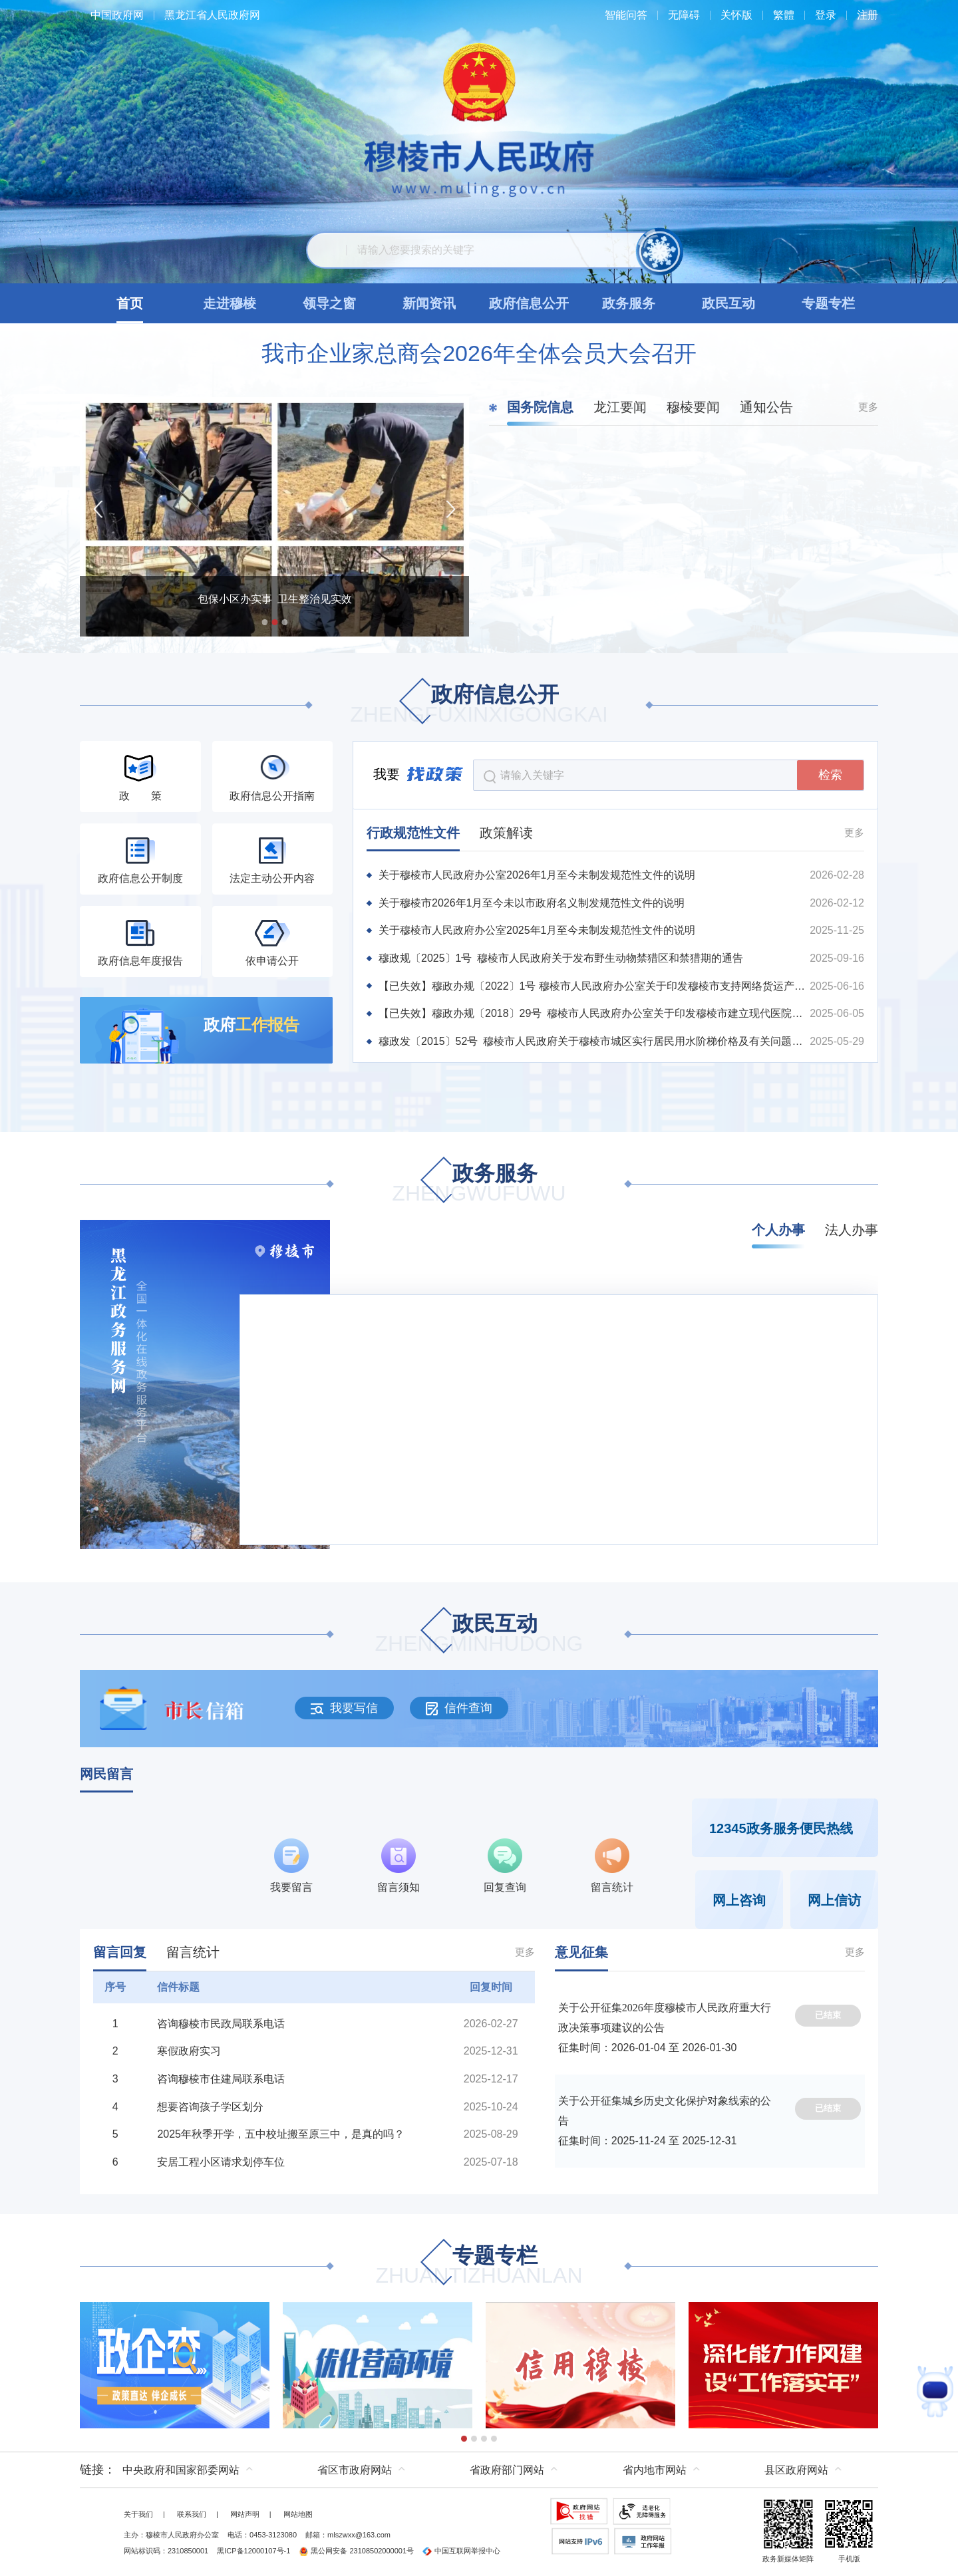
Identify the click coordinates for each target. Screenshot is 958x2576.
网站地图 (298, 2514)
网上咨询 (739, 1900)
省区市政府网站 (354, 2470)
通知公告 (766, 407)
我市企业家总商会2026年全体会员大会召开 (479, 353)
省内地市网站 (655, 2470)
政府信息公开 (479, 705)
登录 (825, 15)
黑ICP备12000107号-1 (253, 2551)
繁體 (783, 15)
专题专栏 (478, 2266)
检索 (830, 775)
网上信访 (834, 1900)
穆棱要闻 (693, 407)
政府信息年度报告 (140, 960)
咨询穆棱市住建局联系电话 (221, 2078)
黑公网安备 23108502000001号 (356, 2551)
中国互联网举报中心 (461, 2551)
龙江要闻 (620, 407)
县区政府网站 (796, 2470)
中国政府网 (117, 15)
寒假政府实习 (189, 2051)
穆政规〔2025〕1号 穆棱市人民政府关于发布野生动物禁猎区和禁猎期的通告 (561, 958)
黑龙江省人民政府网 (212, 15)
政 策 (140, 795)
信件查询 (459, 1708)
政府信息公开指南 (272, 795)
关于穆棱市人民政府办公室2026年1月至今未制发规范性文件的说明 (537, 875)
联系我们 (191, 2514)
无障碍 (684, 15)
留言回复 (119, 1952)
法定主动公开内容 (272, 878)
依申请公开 (272, 960)
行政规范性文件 (413, 832)
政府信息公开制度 (140, 878)
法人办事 (851, 1229)
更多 (868, 406)
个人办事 (778, 1229)
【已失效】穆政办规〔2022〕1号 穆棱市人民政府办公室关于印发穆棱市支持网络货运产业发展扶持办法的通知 (593, 986)
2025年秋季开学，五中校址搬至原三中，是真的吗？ (280, 2134)
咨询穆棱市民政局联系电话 (221, 2023)
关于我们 (138, 2514)
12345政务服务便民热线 (781, 1828)
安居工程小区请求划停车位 (221, 2162)
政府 (251, 1025)
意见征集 (581, 1952)
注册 (867, 15)
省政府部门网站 (507, 2470)
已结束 (828, 2015)
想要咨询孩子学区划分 (210, 2106)
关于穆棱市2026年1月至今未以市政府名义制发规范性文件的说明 (532, 903)
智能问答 (626, 15)
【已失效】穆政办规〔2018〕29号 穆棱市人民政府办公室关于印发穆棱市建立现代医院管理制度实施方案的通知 (593, 1013)
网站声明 (244, 2514)
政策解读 (506, 832)
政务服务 (478, 1184)
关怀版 (736, 15)
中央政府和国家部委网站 (181, 2470)
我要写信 (344, 1708)
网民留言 (106, 1774)
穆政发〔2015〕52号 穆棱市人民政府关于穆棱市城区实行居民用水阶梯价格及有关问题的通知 (593, 1041)
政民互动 (479, 1634)
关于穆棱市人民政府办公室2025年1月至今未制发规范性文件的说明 (537, 930)
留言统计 (193, 1952)
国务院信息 (540, 407)
